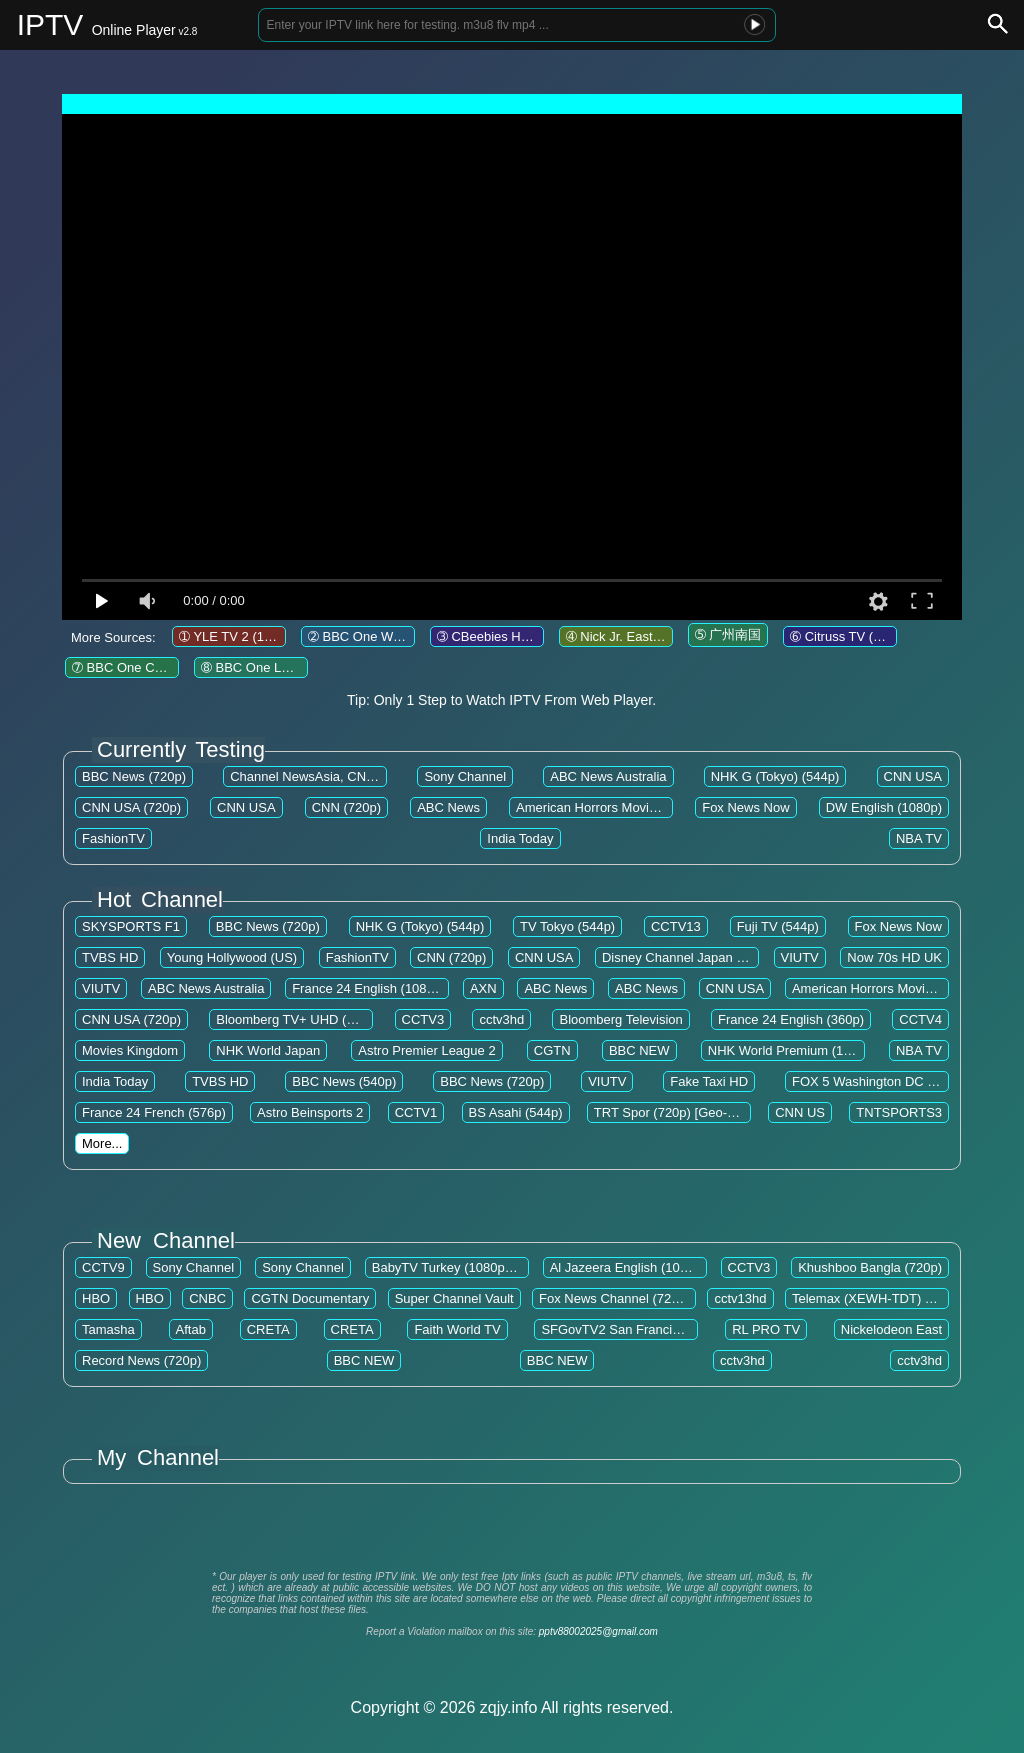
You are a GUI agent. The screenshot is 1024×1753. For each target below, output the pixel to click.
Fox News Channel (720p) (614, 1298)
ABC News (448, 807)
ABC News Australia (608, 776)
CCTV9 (103, 1267)
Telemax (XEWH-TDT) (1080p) (881, 1298)
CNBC (207, 1298)
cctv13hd (740, 1298)
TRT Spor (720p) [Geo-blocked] (685, 1112)
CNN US (800, 1112)
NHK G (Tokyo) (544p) (775, 776)
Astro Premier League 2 (426, 1050)
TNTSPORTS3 (899, 1112)
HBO (96, 1298)
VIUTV (800, 957)
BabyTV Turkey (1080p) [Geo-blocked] (483, 1267)
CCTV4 (920, 1019)
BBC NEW (639, 1050)
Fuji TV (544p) (778, 926)
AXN (483, 988)
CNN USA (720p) (131, 807)
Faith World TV (457, 1329)
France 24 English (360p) (791, 1019)
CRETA (268, 1329)
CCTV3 (423, 1019)
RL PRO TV (766, 1329)
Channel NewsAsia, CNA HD (313, 776)
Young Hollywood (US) (232, 957)
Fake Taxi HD (709, 1081)
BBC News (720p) (134, 776)
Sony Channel (465, 776)
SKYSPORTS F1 (131, 926)
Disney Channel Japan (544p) (688, 957)
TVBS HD (110, 957)
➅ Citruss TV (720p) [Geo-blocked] (890, 636)
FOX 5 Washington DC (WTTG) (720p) (903, 1081)
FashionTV (113, 838)
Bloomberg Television (620, 1019)
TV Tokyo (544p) (567, 926)
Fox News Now (745, 807)
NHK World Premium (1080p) (792, 1050)
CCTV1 (416, 1112)
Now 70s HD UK (894, 957)
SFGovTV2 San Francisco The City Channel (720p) (689, 1329)
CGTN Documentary (310, 1298)
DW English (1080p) (884, 807)
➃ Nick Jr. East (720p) (630, 636)
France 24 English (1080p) (368, 988)
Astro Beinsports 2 (310, 1112)
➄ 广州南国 (728, 634)
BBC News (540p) (344, 1081)
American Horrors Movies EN (600, 807)
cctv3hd (501, 1019)
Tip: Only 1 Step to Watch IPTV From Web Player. (501, 700)
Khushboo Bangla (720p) (870, 1267)
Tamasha (108, 1329)
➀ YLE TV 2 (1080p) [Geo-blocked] (280, 636)
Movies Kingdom (130, 1050)
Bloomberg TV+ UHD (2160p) (301, 1019)
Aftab (191, 1329)
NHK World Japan (268, 1050)
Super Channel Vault (454, 1298)
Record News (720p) (141, 1360)
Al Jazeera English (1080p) (628, 1267)
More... (102, 1143)
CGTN (552, 1050)
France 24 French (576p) (154, 1112)
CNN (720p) (346, 807)
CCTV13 (676, 926)
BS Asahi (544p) (516, 1112)
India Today (520, 838)
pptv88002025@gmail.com (598, 1631)
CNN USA (913, 776)
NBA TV (919, 838)
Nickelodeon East (891, 1329)
